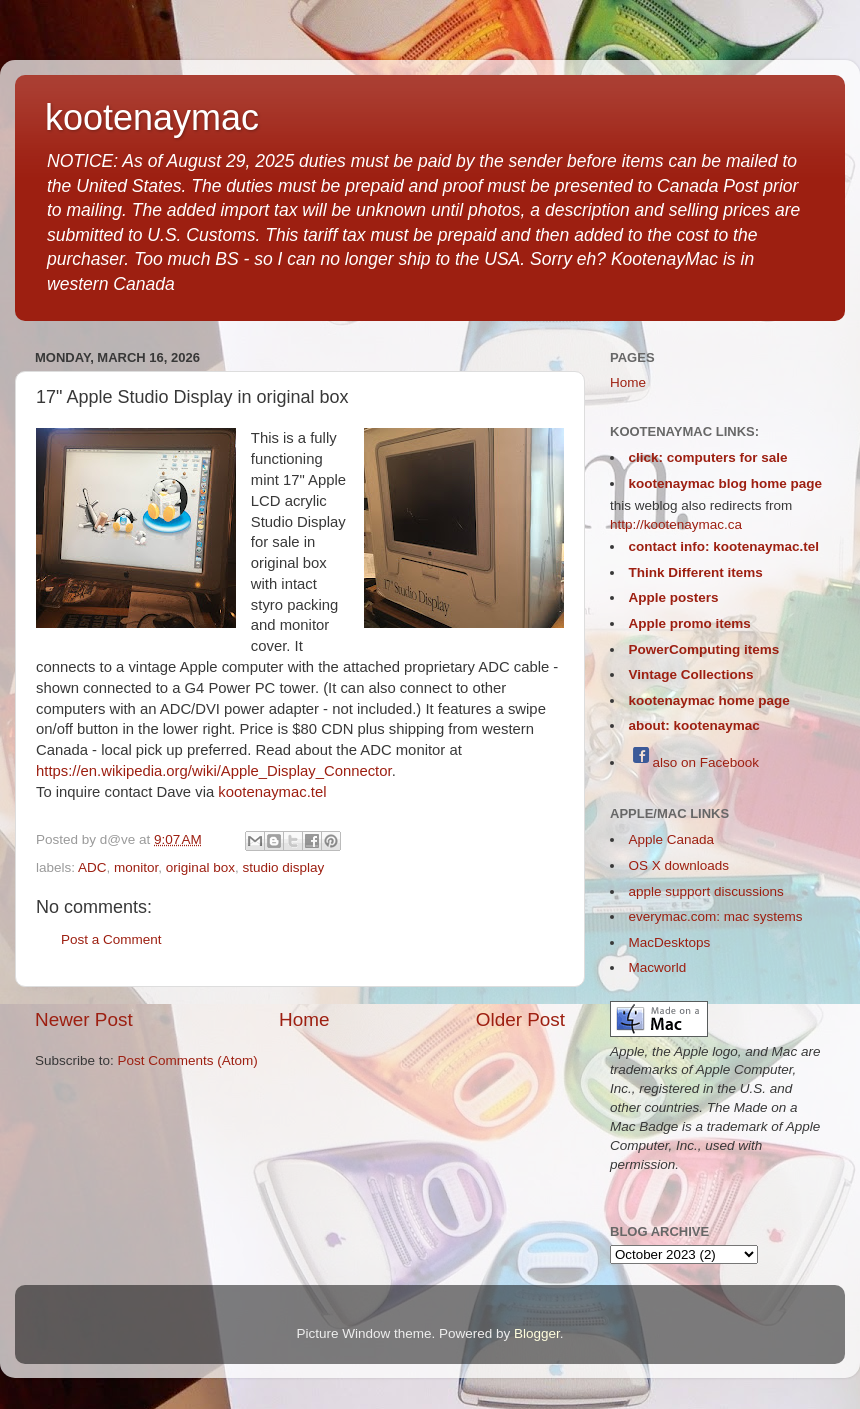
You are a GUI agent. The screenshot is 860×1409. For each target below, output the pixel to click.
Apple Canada (672, 839)
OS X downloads (679, 865)
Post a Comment (111, 939)
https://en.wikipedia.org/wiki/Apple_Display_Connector (214, 771)
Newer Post (84, 1019)
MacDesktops (670, 942)
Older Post (520, 1019)
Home (304, 1019)
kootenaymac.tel (272, 792)
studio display (283, 867)
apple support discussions (706, 891)
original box (200, 867)
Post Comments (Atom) (188, 1060)
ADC (92, 867)
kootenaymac (152, 117)
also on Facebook (694, 762)
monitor (136, 867)
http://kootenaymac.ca (676, 524)
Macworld (658, 967)
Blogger (537, 1333)
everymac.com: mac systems (716, 916)
